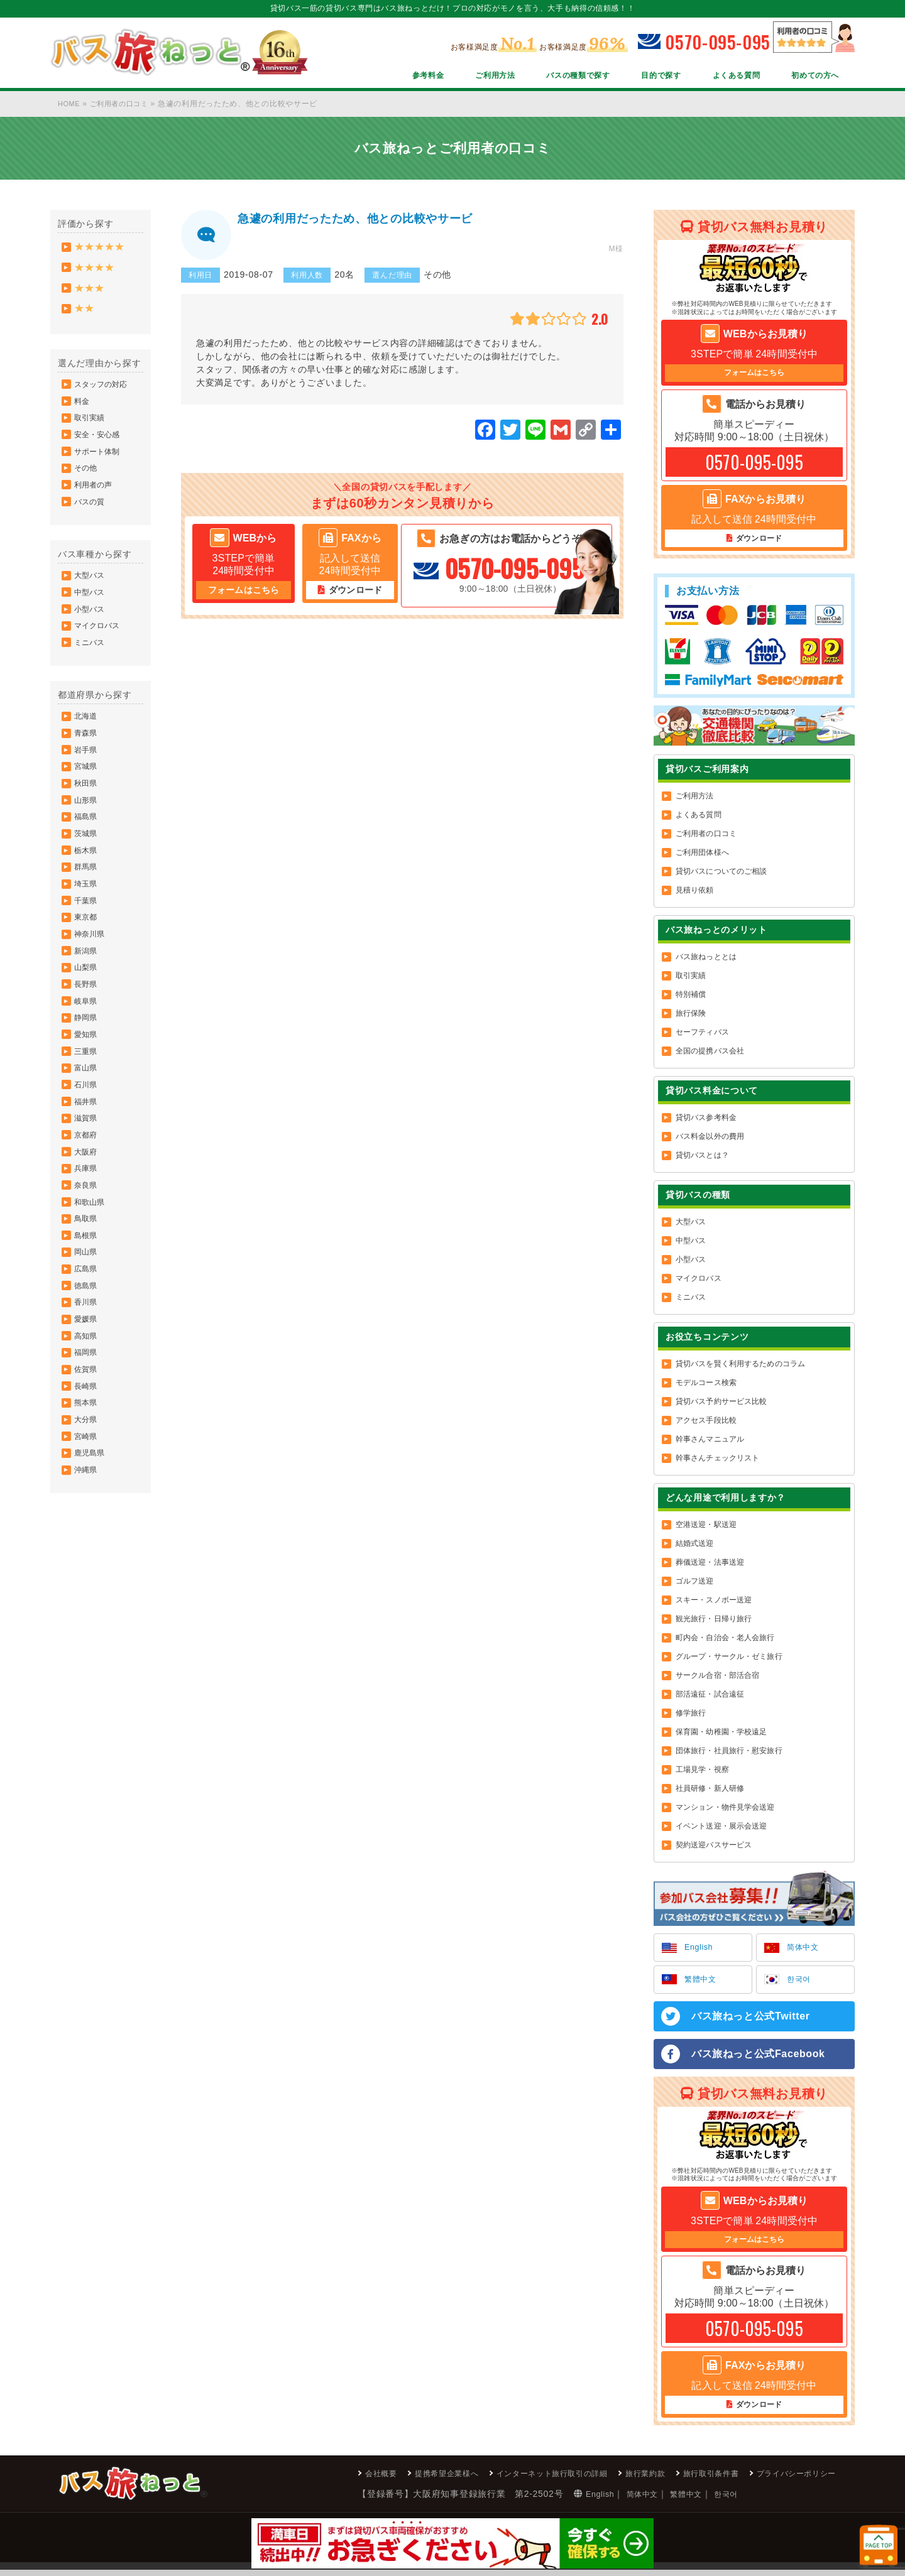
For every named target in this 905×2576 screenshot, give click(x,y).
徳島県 (86, 1393)
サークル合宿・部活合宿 (717, 1677)
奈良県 (86, 1280)
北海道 (86, 753)
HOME (70, 103)
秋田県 (86, 828)
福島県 (86, 866)
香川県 (86, 1412)
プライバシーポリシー (789, 2479)
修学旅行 (691, 1714)
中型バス (90, 620)
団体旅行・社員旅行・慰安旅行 (729, 1752)
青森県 (86, 772)
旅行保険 (691, 1015)
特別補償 (691, 996)
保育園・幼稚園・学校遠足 (721, 1733)
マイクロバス (98, 658)
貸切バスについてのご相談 (721, 873)
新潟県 (86, 1017)
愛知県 (86, 1111)
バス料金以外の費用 (710, 1138)
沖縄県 (86, 1601)
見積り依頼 (695, 892)
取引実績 (90, 431)
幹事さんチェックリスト (717, 1459)
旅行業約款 (619, 2479)
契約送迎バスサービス (714, 1846)
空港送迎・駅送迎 (706, 1526)
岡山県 (86, 1356)
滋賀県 (86, 1205)
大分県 (86, 1544)
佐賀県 (86, 1488)
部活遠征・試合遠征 (710, 1696)
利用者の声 (94, 507)
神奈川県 (90, 998)
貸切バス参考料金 (706, 1119)
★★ (85, 315)
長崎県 (86, 1507)
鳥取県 (86, 1318)
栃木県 (86, 903)
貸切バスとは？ (702, 1157)
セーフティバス (702, 1034)
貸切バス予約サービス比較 (721, 1403)
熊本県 (86, 1525)
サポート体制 (98, 469)
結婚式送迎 (695, 1545)
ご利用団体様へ (702, 854)
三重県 (86, 1130)
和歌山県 (90, 1299)
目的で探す (642, 77)
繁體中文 (702, 1983)
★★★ (90, 293)
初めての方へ (811, 77)
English (700, 1950)
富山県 (86, 1148)
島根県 (86, 1337)
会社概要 (320, 2479)
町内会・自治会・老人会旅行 (725, 1639)
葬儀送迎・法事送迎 (710, 1564)
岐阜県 (86, 1073)
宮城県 (86, 809)
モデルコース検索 (706, 1384)
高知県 (86, 1450)
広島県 (86, 1375)
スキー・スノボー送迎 (714, 1601)
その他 (86, 488)
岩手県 (86, 790)
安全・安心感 (98, 450)
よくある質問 (724, 77)
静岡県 (86, 1092)
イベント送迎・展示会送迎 (721, 1827)
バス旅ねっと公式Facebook (758, 2058)
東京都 (86, 979)
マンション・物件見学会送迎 (725, 1809)
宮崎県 (86, 1563)
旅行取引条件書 (693, 2479)
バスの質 (90, 525)
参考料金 (386, 77)
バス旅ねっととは (706, 958)
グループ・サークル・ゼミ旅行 (729, 1658)
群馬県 (86, 922)
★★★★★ (100, 247)
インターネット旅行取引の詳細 (514, 2479)
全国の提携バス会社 (710, 1052)
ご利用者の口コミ (124, 103)
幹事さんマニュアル (710, 1441)
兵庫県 (86, 1262)
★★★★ (95, 270)
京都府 (86, 1224)
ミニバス (90, 677)
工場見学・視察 (702, 1771)
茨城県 (86, 885)
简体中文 (805, 1950)
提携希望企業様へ (395, 2479)
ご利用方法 (459, 77)
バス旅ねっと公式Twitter (751, 2020)
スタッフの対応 (102, 393)
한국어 (800, 1983)
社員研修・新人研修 (710, 1790)
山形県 (86, 847)
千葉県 (86, 960)
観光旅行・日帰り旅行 (714, 1620)
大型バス (90, 601)
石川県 (86, 1167)
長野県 (86, 1054)
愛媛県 (86, 1431)
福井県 (86, 1186)
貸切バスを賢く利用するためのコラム (740, 1365)
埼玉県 (86, 941)
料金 (82, 412)
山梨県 (86, 1035)
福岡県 (86, 1469)
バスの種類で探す (550, 77)
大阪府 (86, 1243)
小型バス (90, 639)
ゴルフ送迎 (695, 1583)
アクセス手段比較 (706, 1422)
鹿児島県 (90, 1582)
